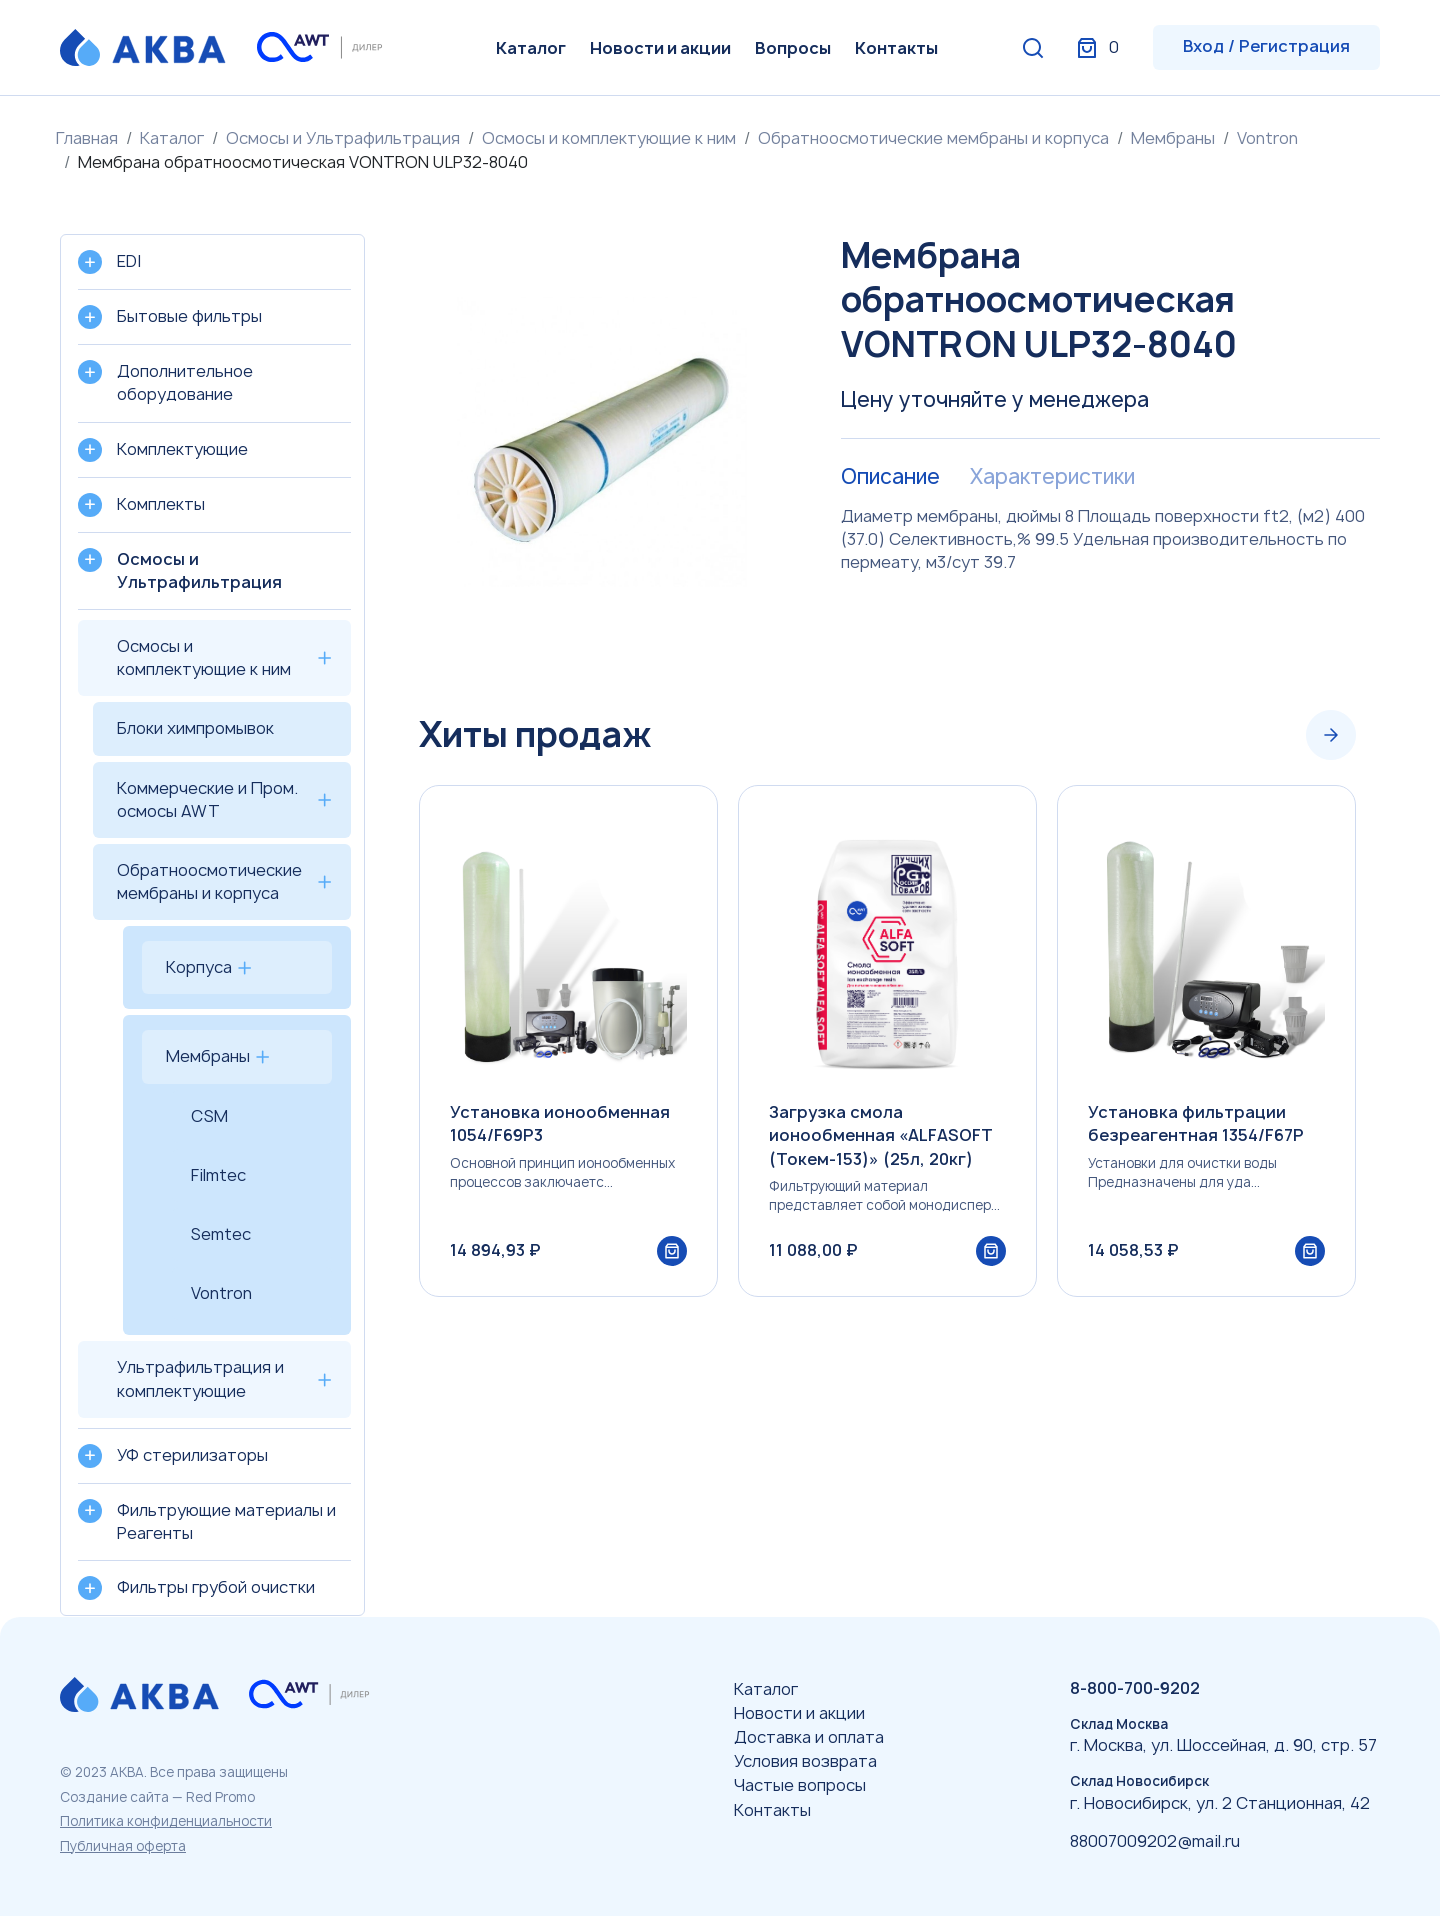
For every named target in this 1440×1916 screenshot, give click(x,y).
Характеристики (1052, 477)
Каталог (531, 48)
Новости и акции (660, 48)
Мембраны (1173, 138)
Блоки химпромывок (195, 728)
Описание (890, 477)
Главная (87, 138)
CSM (209, 1116)
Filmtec (218, 1175)
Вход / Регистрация (1266, 46)
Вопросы (793, 48)
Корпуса (199, 967)
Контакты (896, 48)
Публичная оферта (123, 1846)
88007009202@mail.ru (1155, 1841)
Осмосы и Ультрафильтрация (343, 138)
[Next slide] (1331, 735)
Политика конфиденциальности (166, 1821)
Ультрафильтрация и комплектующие (200, 1378)
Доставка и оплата (809, 1737)
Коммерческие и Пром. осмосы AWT (207, 799)
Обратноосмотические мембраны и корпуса (933, 138)
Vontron (1267, 138)
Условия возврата (805, 1761)
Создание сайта (114, 1797)
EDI (129, 261)
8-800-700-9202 (1135, 1688)
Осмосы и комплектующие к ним (609, 138)
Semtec (221, 1234)
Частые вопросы (800, 1785)
